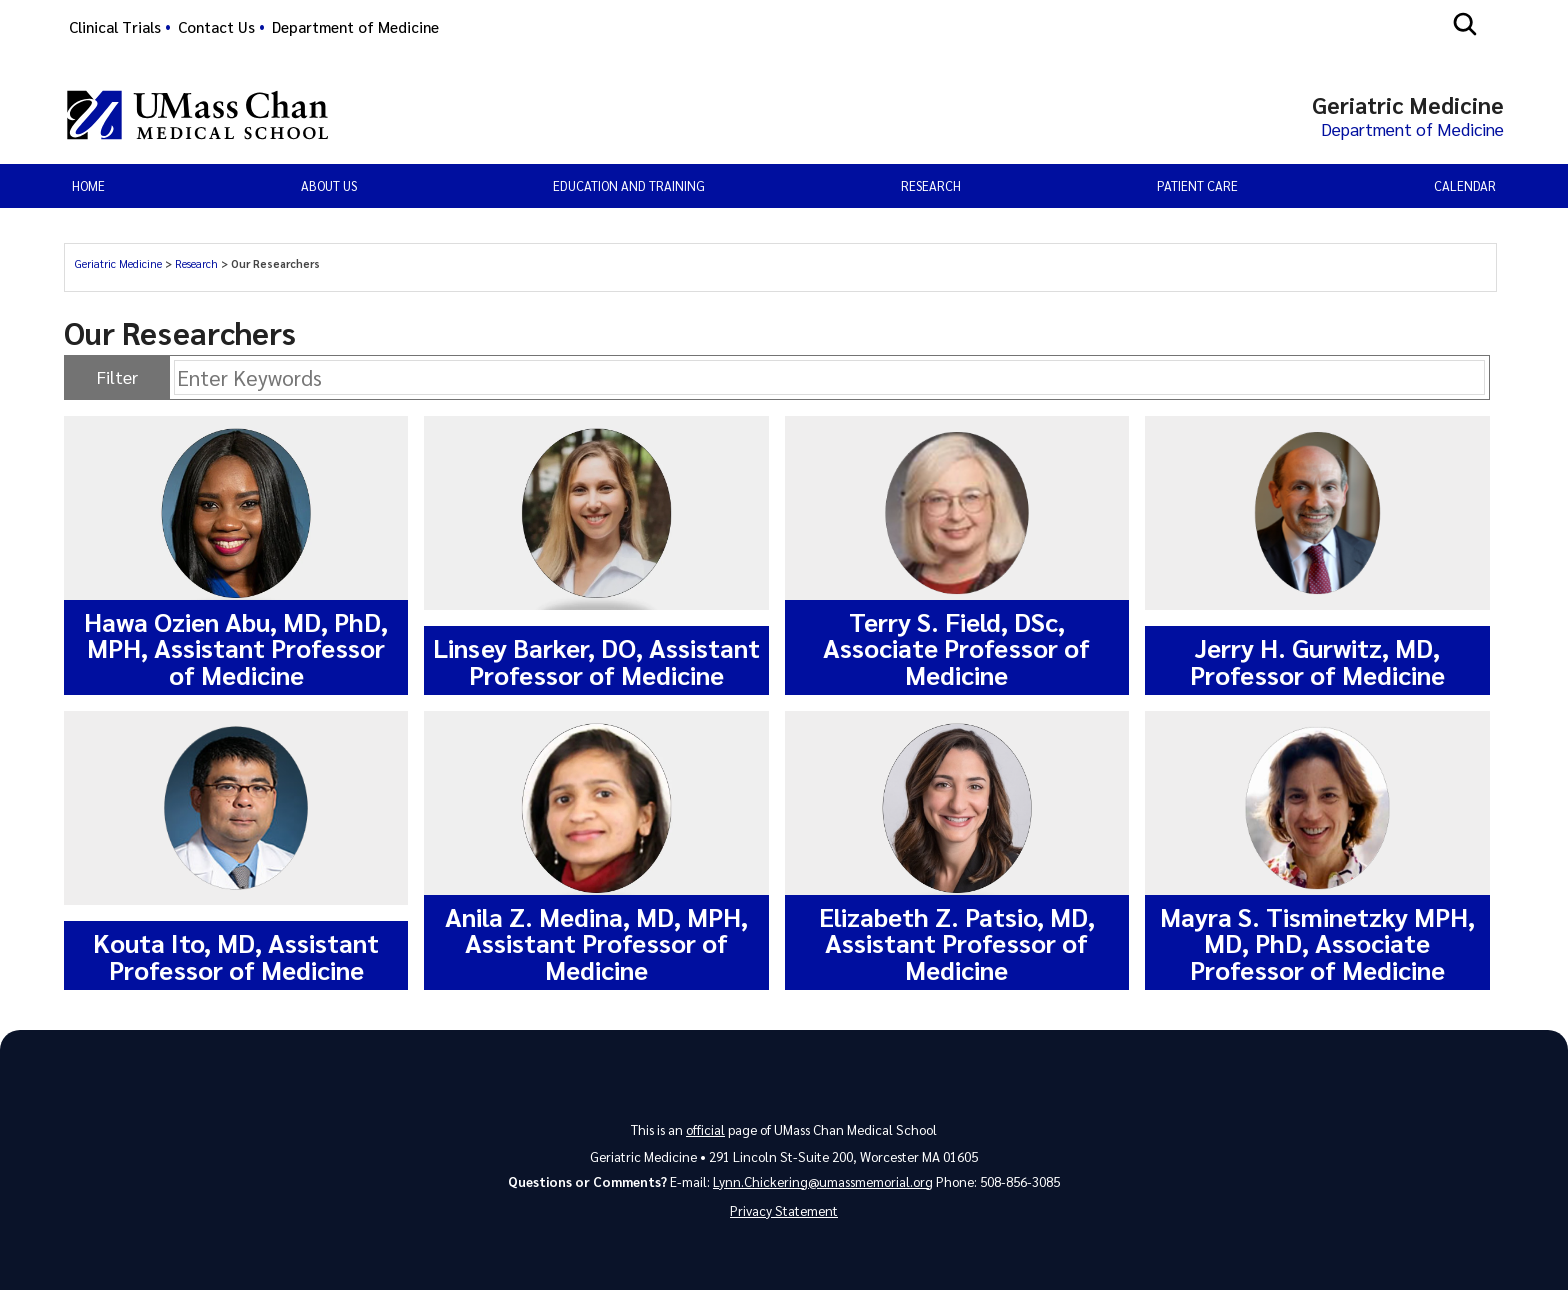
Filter (117, 377)
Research (196, 264)
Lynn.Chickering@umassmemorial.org (823, 1181)
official (705, 1129)
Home (88, 186)
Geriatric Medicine (118, 264)
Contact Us (216, 27)
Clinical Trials (115, 27)
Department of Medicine (355, 27)
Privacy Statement (784, 1211)
